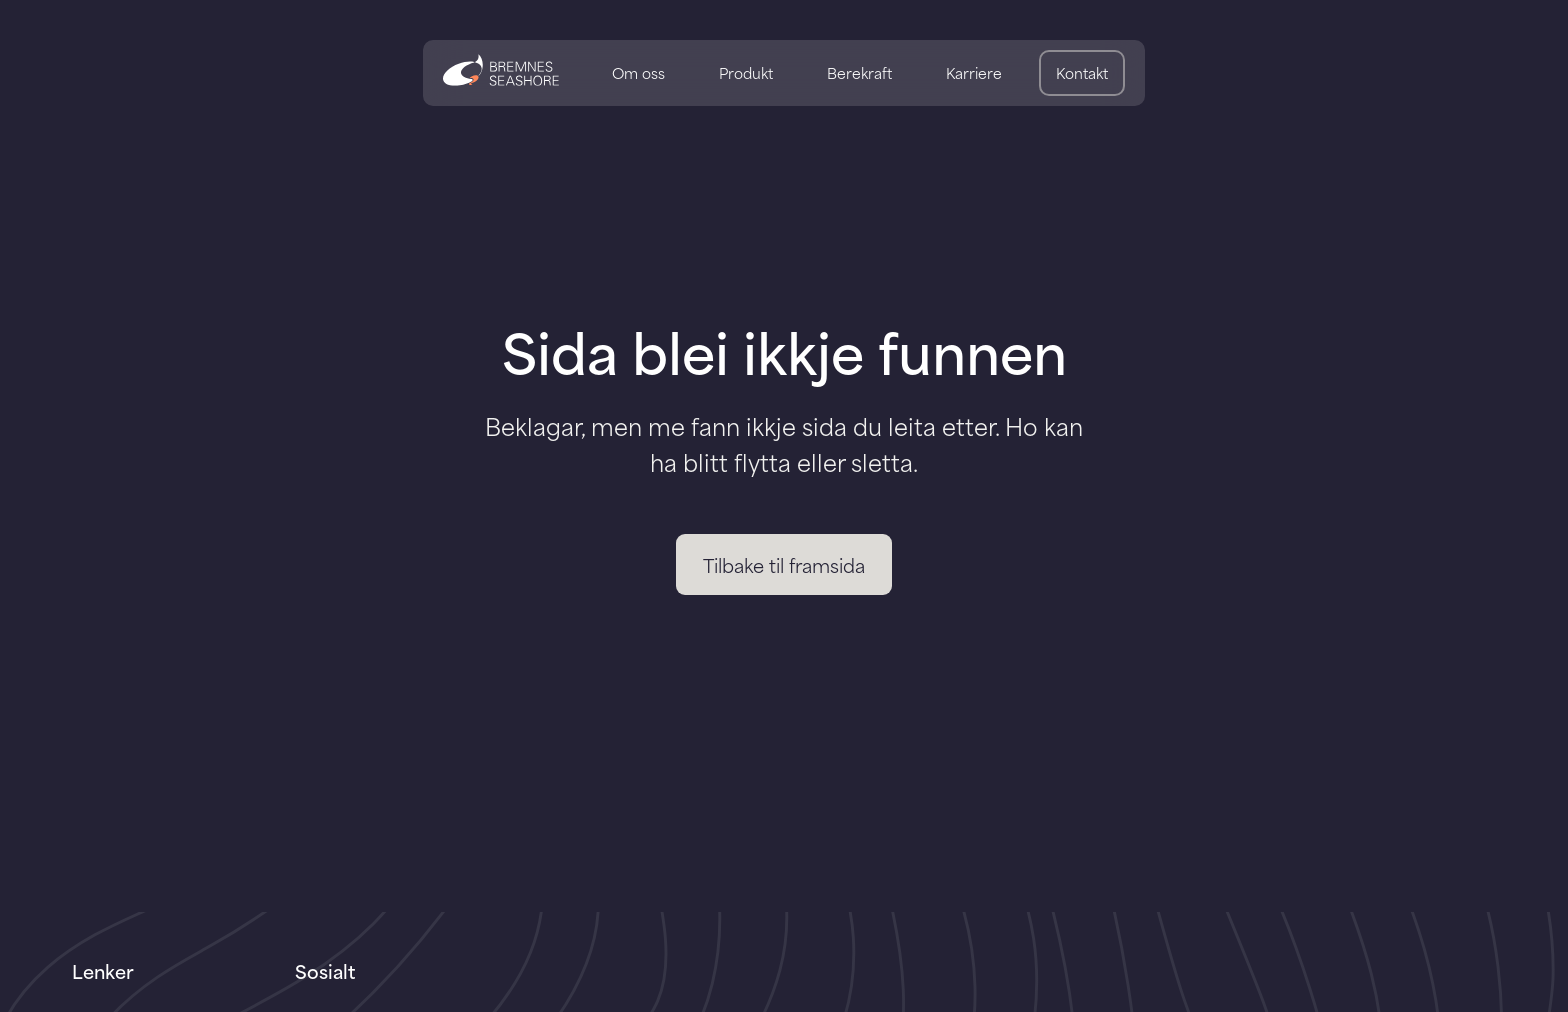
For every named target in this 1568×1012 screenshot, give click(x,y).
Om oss (638, 72)
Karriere (974, 72)
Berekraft (859, 72)
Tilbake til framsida (784, 564)
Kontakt (1082, 72)
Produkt (746, 72)
